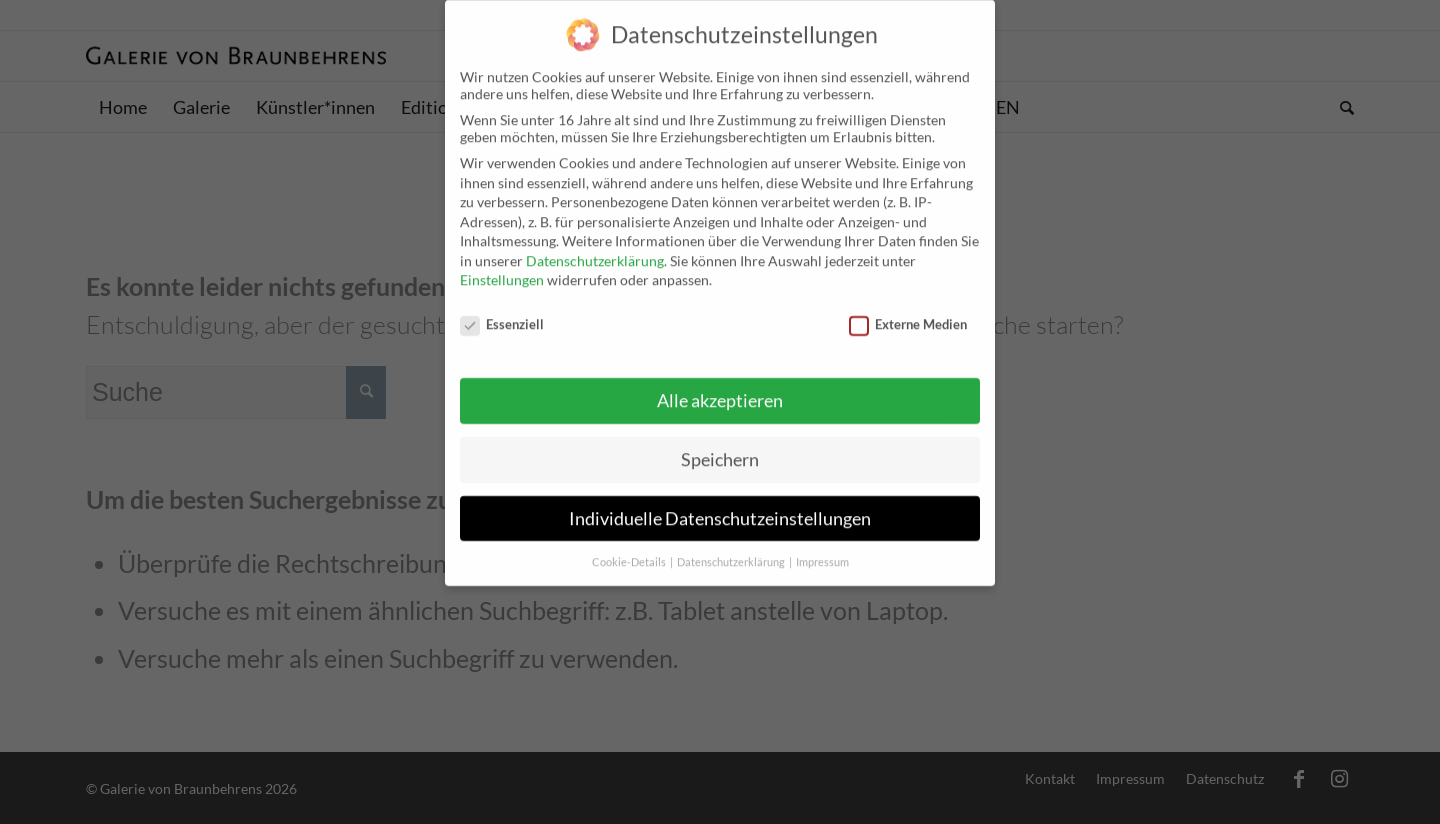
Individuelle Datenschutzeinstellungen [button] (720, 501)
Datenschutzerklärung (595, 243)
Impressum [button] (822, 545)
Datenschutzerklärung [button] (732, 545)
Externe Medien (908, 307)
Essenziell (502, 307)
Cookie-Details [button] (630, 545)
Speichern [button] (720, 442)
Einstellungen (502, 262)
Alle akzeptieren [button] (720, 383)
